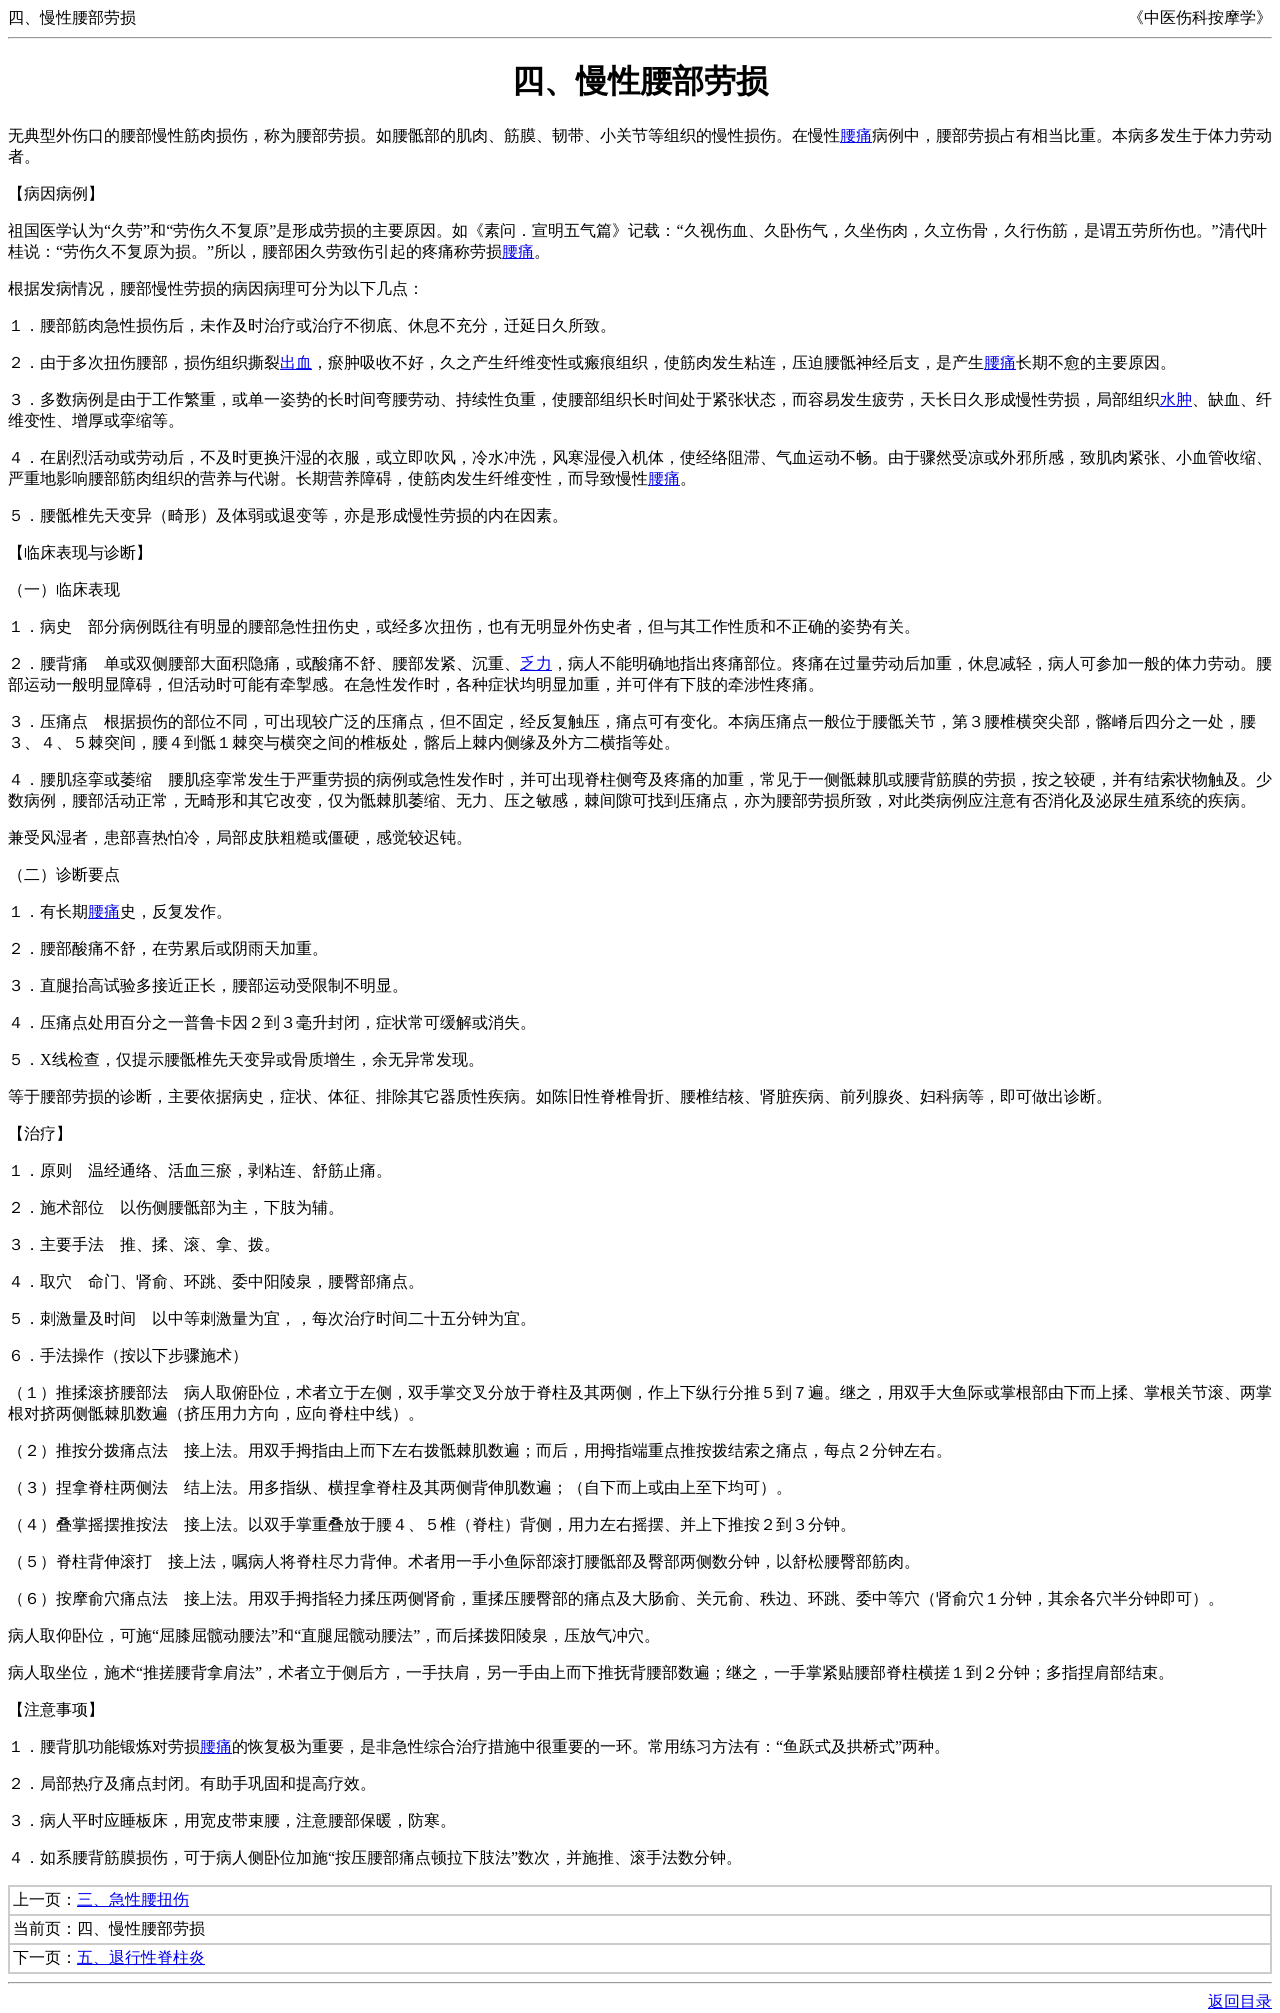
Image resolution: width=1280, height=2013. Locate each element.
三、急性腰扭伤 (133, 1899)
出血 (296, 362)
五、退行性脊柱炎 (141, 1957)
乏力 (536, 663)
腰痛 (856, 135)
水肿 (1176, 399)
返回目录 (1240, 2001)
